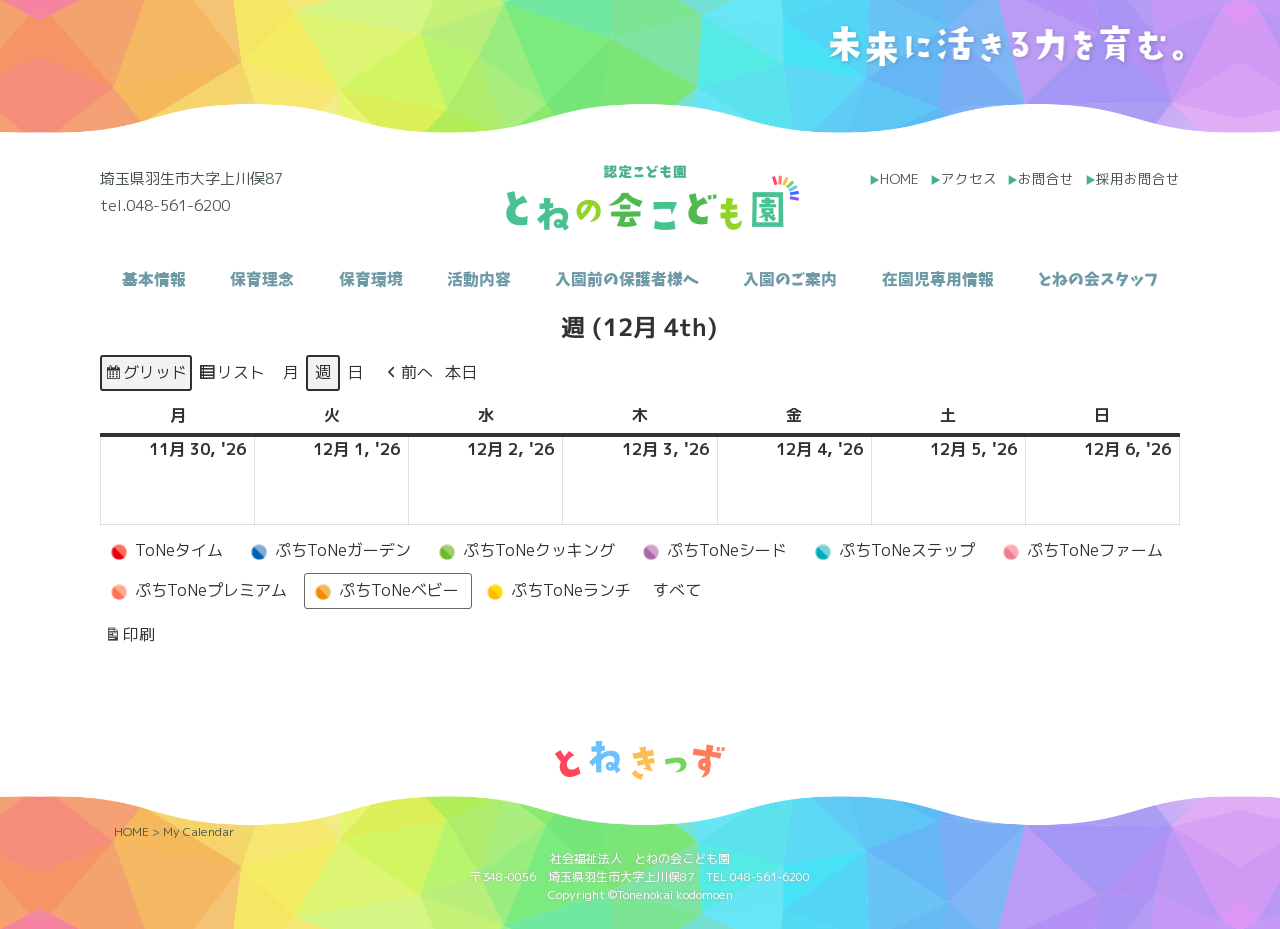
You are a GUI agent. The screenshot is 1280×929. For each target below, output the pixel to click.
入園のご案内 (790, 279)
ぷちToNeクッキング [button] (524, 551)
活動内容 (479, 279)
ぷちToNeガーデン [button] (328, 551)
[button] (408, 373)
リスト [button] (231, 375)
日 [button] (355, 372)
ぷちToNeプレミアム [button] (196, 591)
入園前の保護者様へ (627, 279)
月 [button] (291, 372)
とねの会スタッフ (1098, 279)
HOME (899, 178)
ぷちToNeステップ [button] (892, 551)
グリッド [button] (145, 375)
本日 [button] (461, 372)
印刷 (129, 637)
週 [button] (323, 372)
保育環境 (371, 279)
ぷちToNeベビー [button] (384, 591)
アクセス (969, 178)
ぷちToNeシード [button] (712, 551)
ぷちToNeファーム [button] (1080, 551)
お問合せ (1046, 178)
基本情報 (154, 279)
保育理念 (262, 279)
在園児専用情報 (938, 279)
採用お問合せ (1138, 178)
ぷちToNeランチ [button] (556, 591)
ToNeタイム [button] (164, 551)
